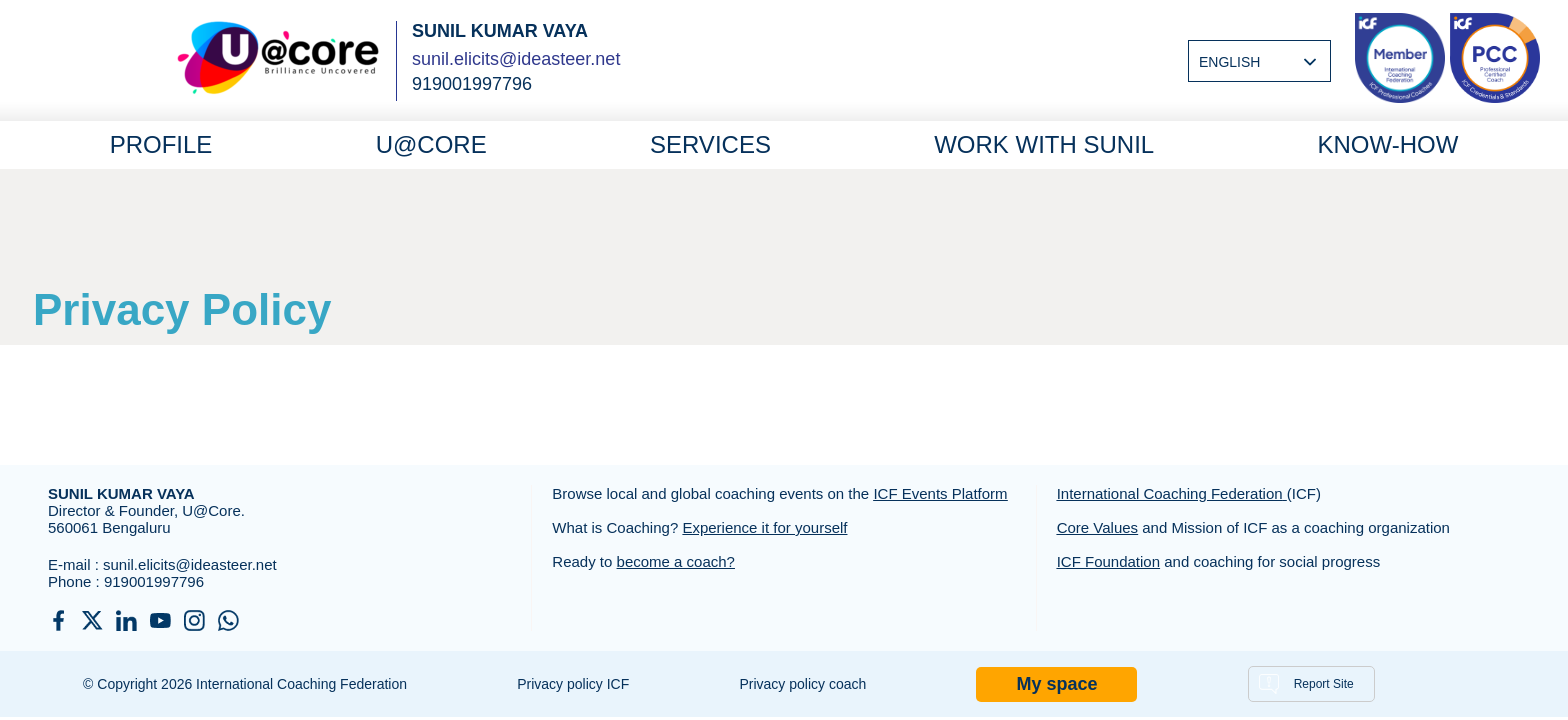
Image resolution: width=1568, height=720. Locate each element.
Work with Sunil (1044, 144)
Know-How (1387, 144)
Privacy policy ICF (573, 684)
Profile (161, 144)
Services (710, 144)
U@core (431, 144)
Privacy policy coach (802, 684)
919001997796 (154, 581)
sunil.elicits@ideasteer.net (516, 59)
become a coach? (676, 561)
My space (1056, 684)
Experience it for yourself (764, 527)
